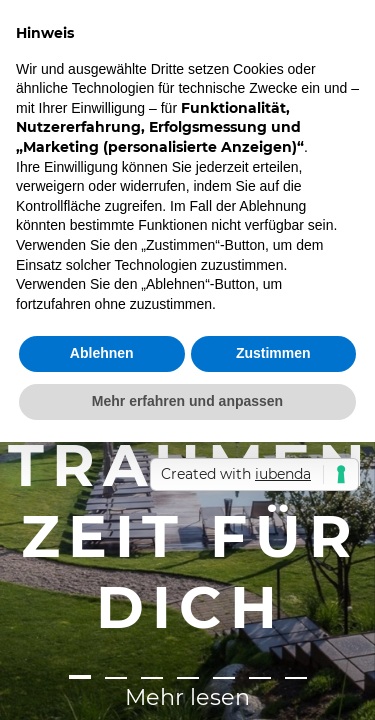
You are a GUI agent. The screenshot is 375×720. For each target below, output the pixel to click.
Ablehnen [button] (102, 353)
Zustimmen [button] (273, 353)
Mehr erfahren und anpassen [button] (187, 401)
